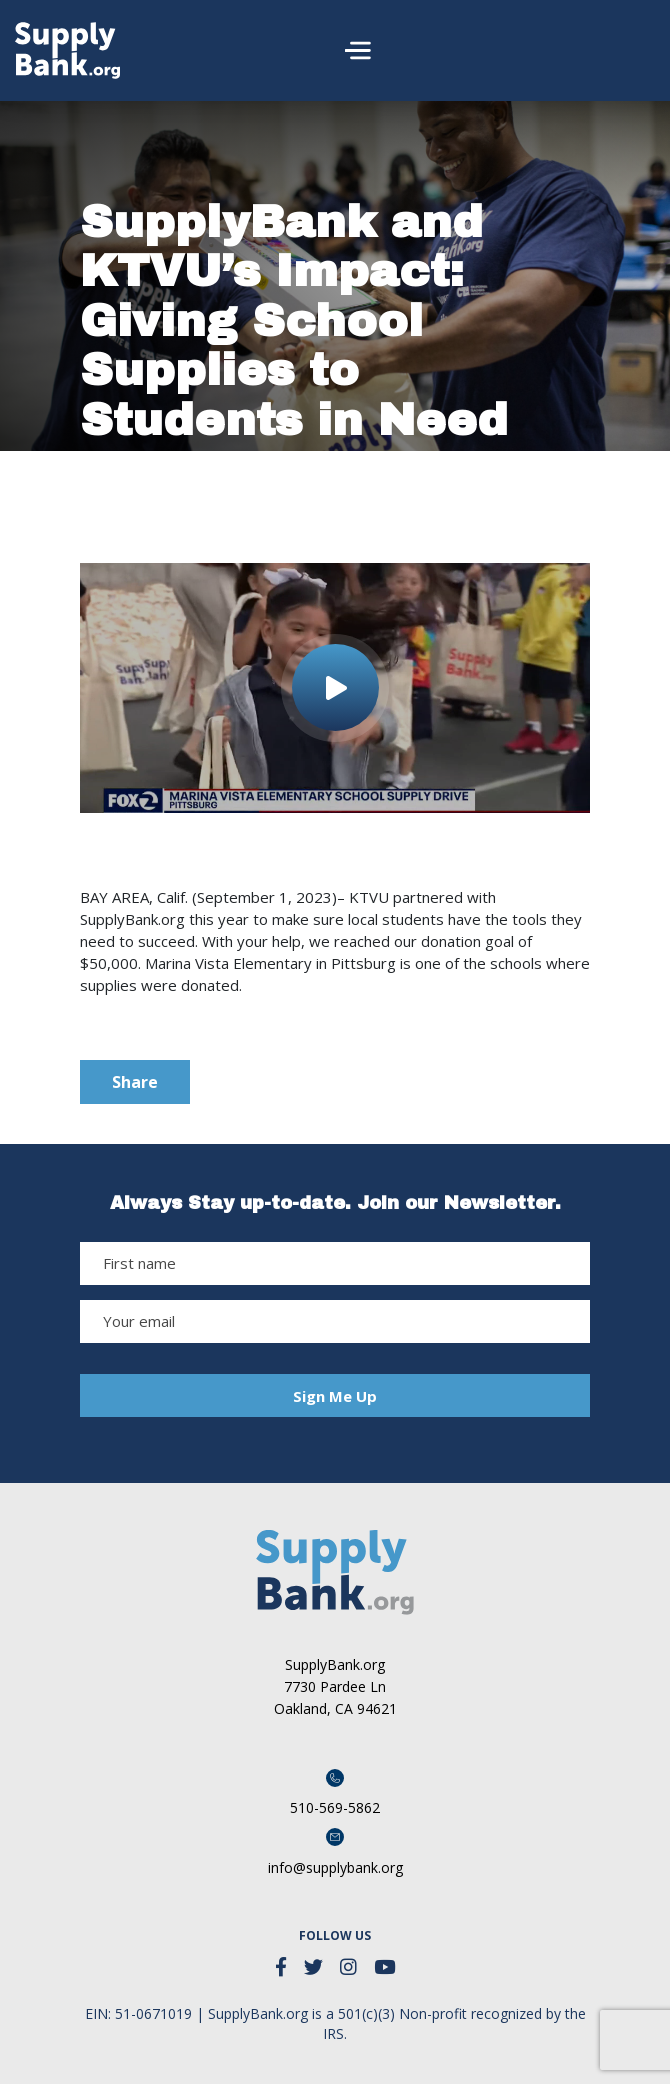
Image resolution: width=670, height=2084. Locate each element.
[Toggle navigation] (631, 50)
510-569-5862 (335, 1807)
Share (135, 1082)
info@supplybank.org (335, 1867)
